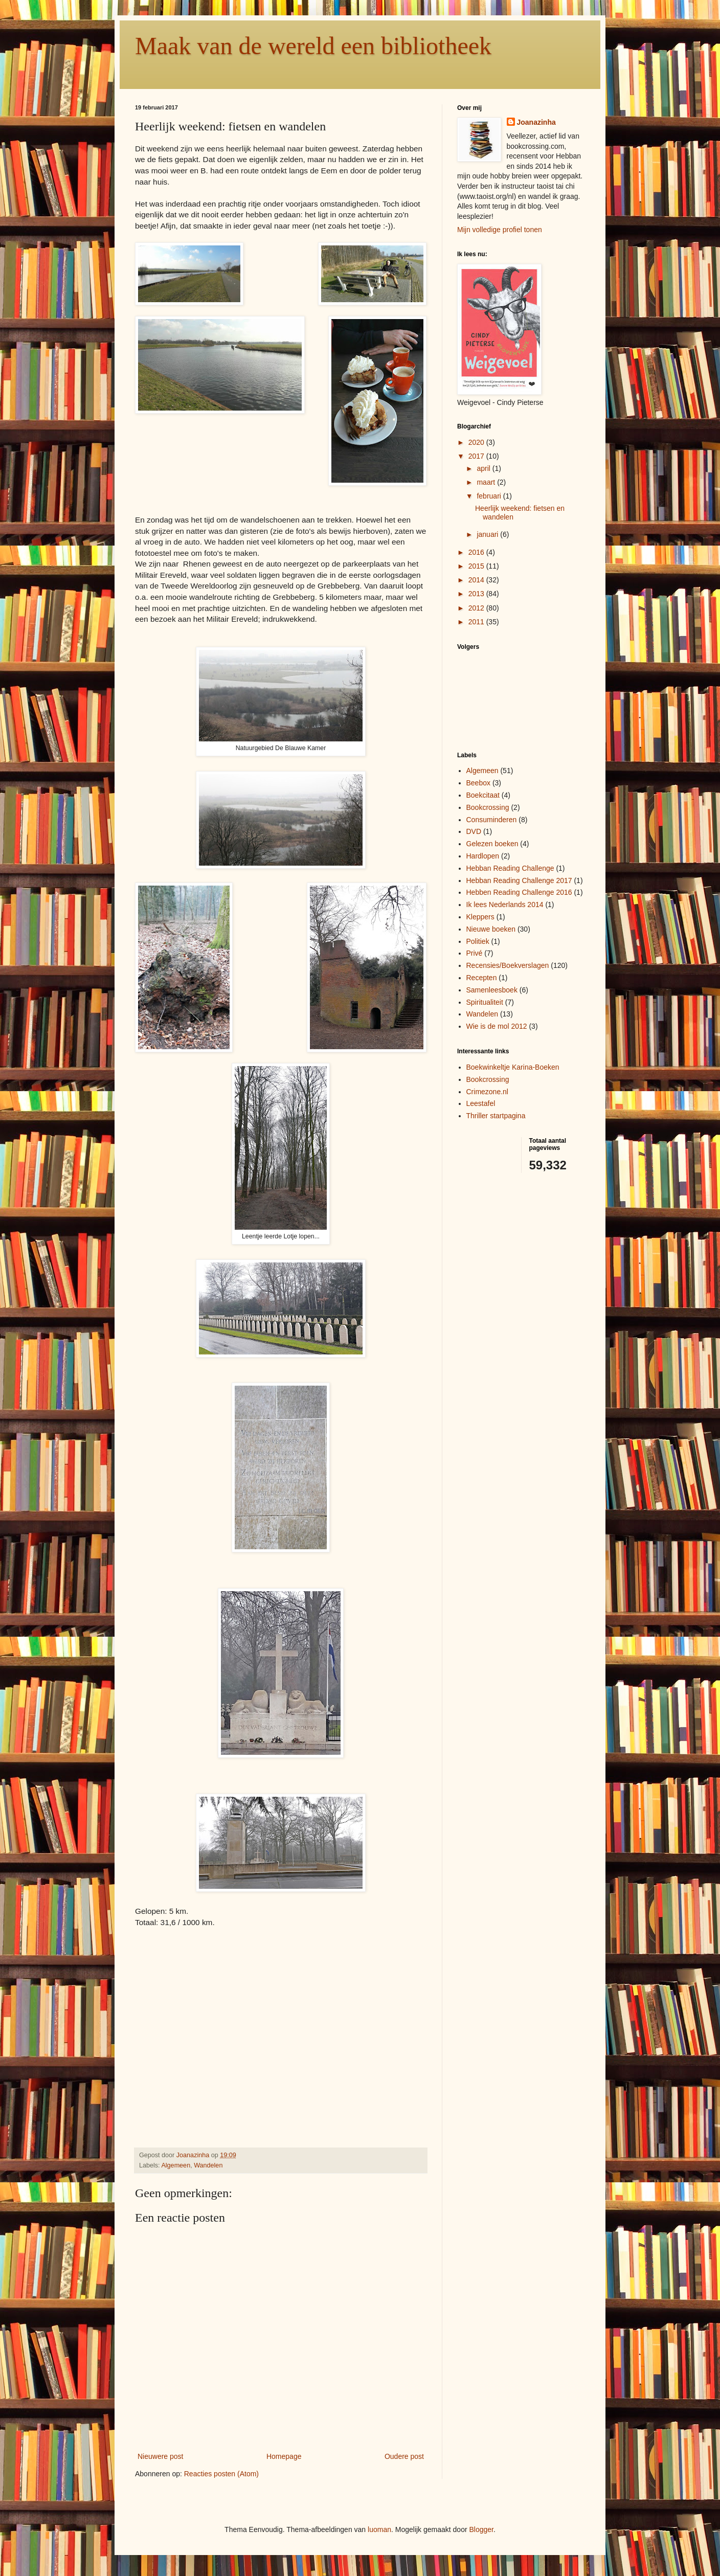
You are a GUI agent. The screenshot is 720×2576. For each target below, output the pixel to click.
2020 (477, 442)
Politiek (477, 941)
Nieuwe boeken (491, 929)
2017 (477, 456)
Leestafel (481, 1103)
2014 (477, 580)
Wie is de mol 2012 (496, 1026)
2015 (477, 566)
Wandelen (208, 2165)
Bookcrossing (487, 807)
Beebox (478, 783)
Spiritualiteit (484, 1002)
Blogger (481, 2529)
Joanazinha (536, 122)
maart (487, 482)
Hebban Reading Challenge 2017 (519, 880)
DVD (474, 831)
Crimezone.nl (487, 1092)
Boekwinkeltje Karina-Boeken (512, 1067)
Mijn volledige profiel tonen (499, 229)
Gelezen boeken (492, 844)
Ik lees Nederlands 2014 (505, 904)
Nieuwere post (161, 2456)
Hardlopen (483, 856)
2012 (477, 608)
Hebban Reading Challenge (510, 868)
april (484, 468)
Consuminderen (491, 820)
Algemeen (175, 2165)
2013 (477, 594)
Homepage (284, 2456)
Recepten (481, 978)
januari (488, 534)
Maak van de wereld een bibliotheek (313, 45)
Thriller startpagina (496, 1116)
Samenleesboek (492, 990)
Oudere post (404, 2456)
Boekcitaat (483, 795)
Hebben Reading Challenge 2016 (519, 892)
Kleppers (480, 917)
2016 (477, 552)
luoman (379, 2529)
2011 (477, 622)
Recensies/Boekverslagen (507, 965)
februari (490, 496)
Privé (474, 953)
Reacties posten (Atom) (221, 2474)
